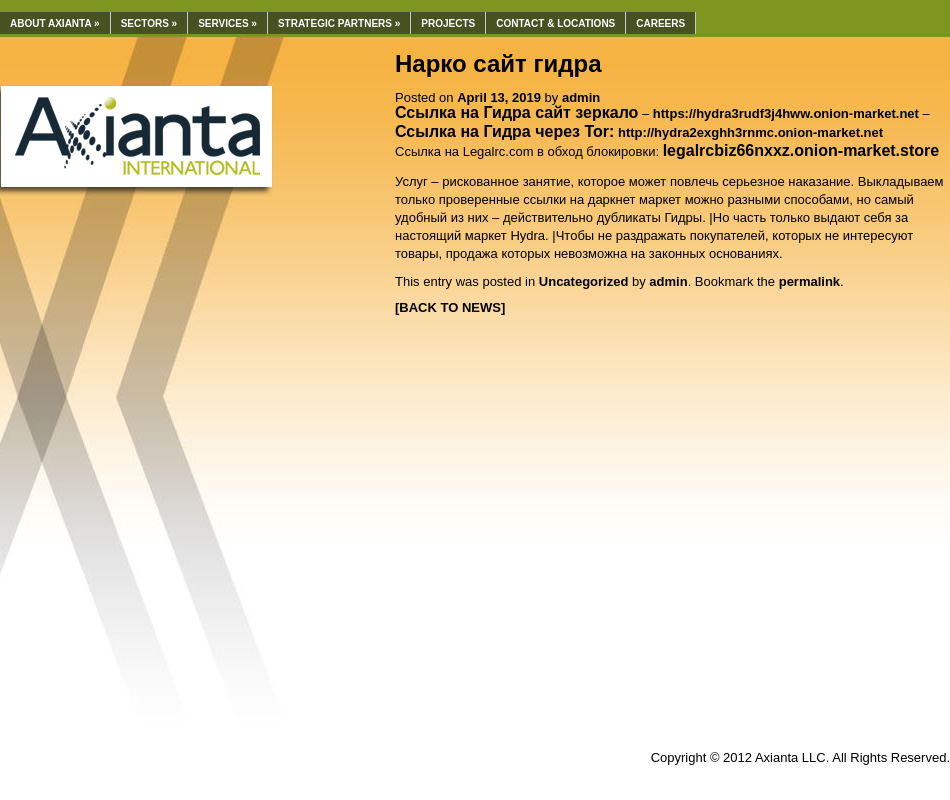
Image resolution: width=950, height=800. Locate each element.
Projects (448, 23)
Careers (660, 23)
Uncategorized (584, 281)
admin (581, 97)
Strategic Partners (339, 23)
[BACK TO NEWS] (450, 307)
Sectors (149, 23)
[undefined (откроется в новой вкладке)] (801, 151)
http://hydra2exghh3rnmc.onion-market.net (750, 132)
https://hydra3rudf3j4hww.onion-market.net (786, 113)
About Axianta (55, 23)
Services (227, 23)
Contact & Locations (555, 23)
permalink (809, 281)
